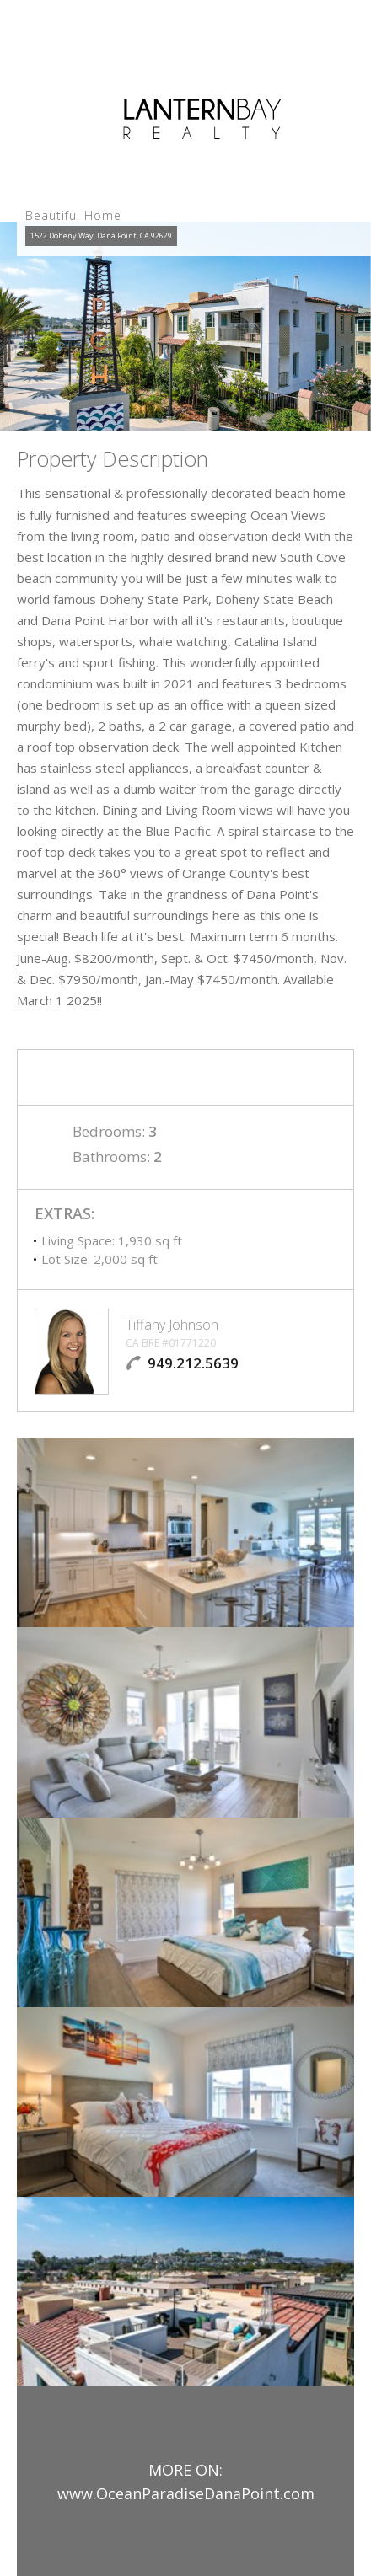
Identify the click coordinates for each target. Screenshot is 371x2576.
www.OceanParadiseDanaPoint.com (186, 2493)
